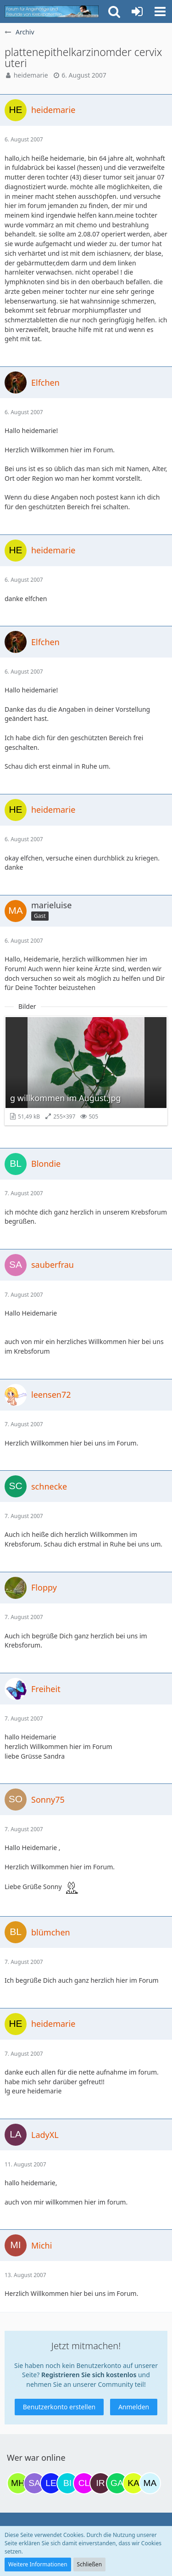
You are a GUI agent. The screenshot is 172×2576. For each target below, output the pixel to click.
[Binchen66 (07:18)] (67, 2483)
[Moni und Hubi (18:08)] (18, 2483)
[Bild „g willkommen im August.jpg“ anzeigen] (86, 1070)
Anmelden (133, 2406)
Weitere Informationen (37, 2564)
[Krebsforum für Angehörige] (51, 11)
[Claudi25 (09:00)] (84, 2483)
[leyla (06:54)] (51, 2483)
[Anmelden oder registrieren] (137, 11)
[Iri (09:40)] (100, 2483)
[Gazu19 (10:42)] (117, 2483)
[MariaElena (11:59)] (150, 2483)
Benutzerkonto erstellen (59, 2406)
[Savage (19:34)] (34, 2483)
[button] (160, 11)
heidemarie (31, 75)
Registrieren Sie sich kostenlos (88, 2374)
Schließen (89, 2564)
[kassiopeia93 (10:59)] (133, 2483)
